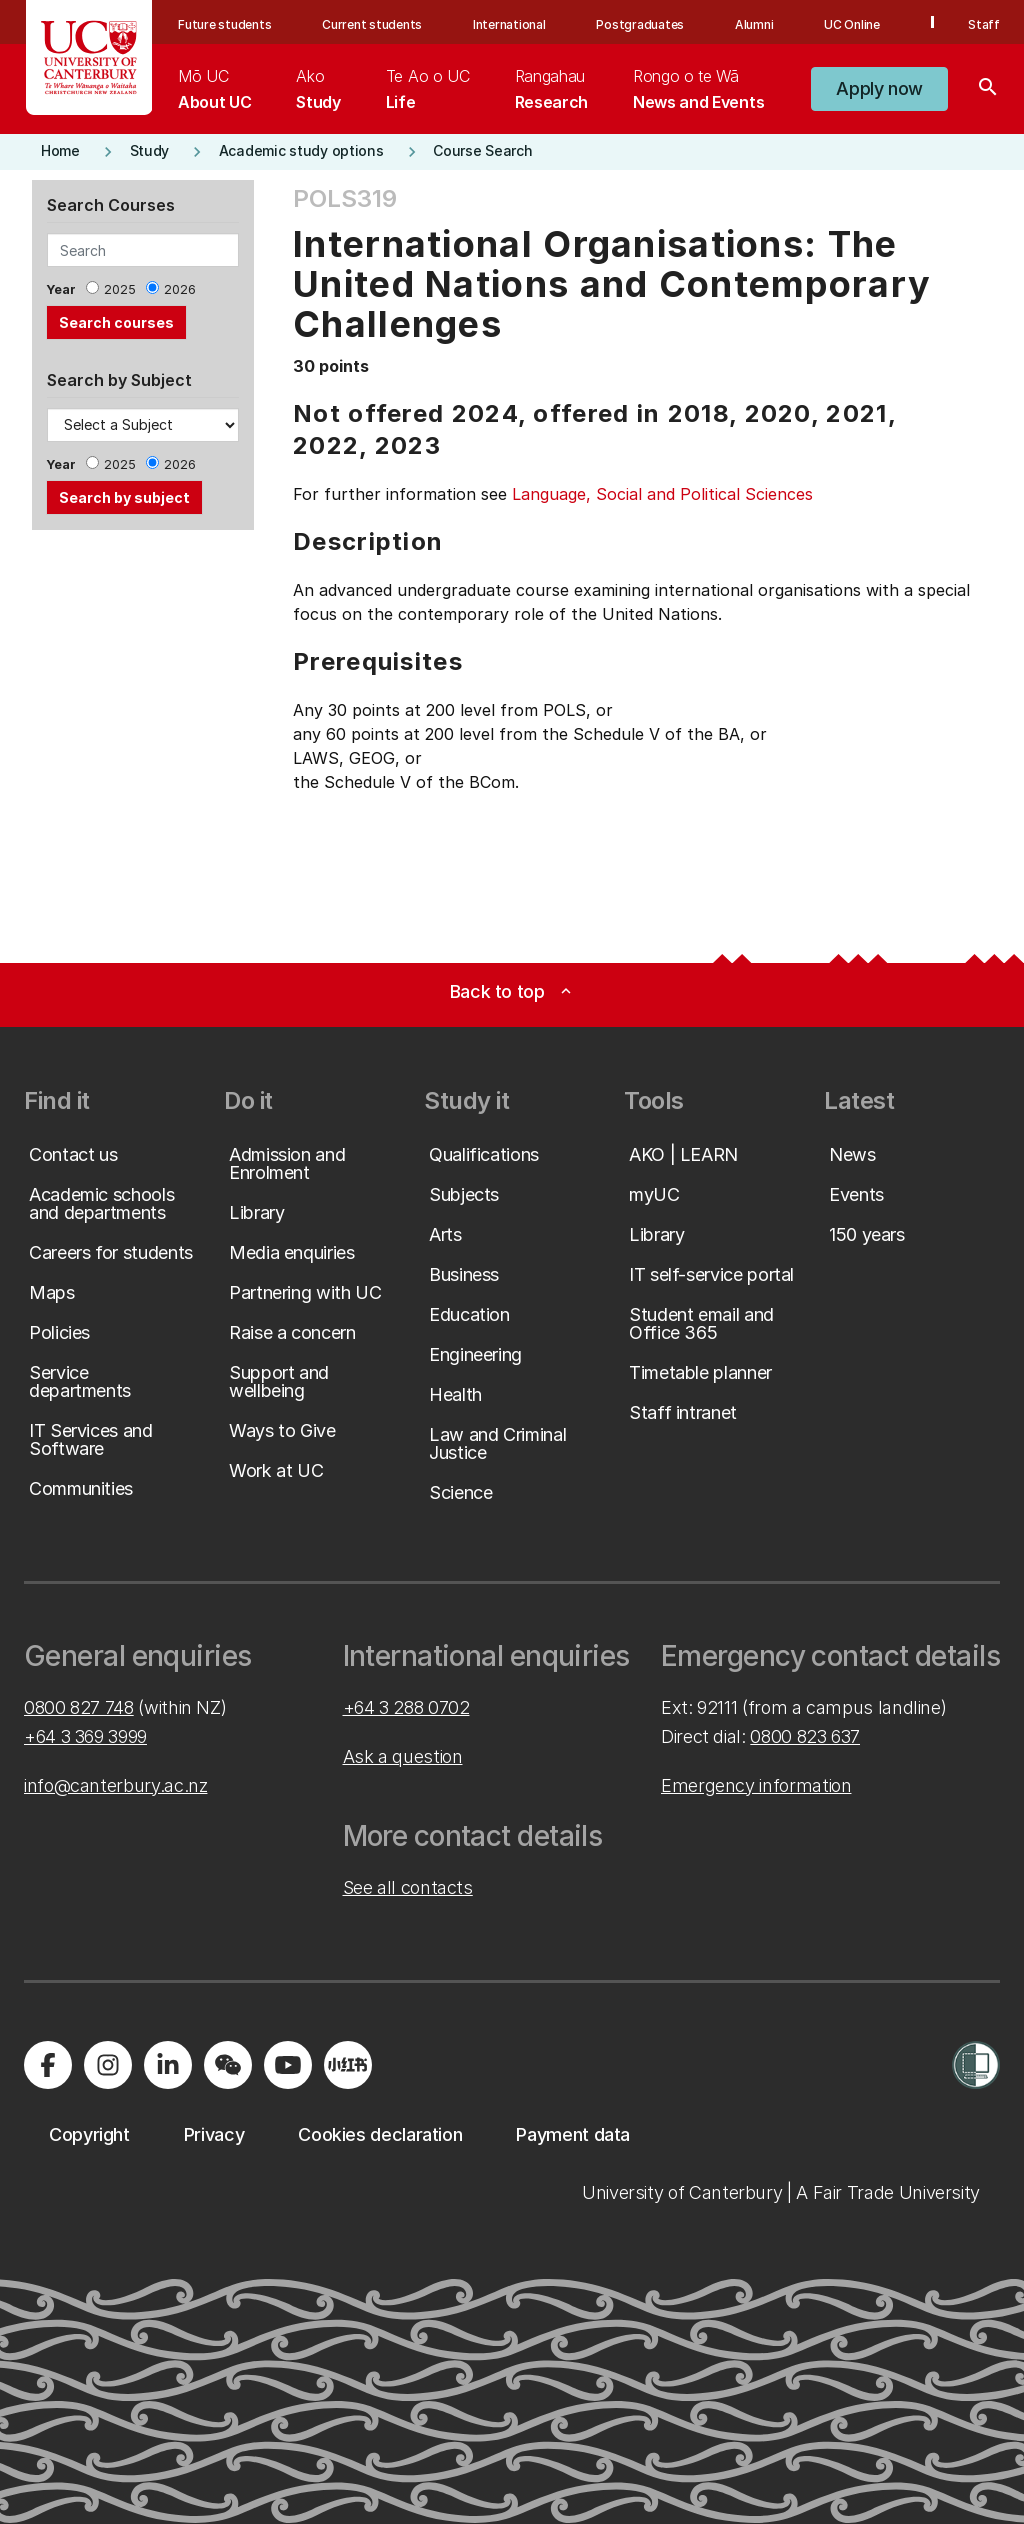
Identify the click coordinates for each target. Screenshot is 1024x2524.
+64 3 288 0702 (406, 1707)
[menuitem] (214, 89)
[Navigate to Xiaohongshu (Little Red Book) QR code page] (348, 2065)
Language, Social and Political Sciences (662, 494)
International (509, 24)
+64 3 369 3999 (85, 1736)
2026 (180, 289)
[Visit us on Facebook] (48, 2065)
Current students (372, 24)
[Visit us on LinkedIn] (168, 2065)
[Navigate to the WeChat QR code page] (228, 2065)
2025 (120, 289)
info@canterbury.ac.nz (115, 1785)
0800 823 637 (805, 1736)
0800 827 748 (79, 1707)
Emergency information (756, 1785)
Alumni (754, 24)
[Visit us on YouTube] (288, 2065)
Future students (224, 24)
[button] (879, 89)
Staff (984, 24)
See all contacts (408, 1887)
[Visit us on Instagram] (108, 2065)
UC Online (852, 24)
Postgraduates (640, 24)
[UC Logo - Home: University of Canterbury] (89, 57)
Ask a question (403, 1756)
